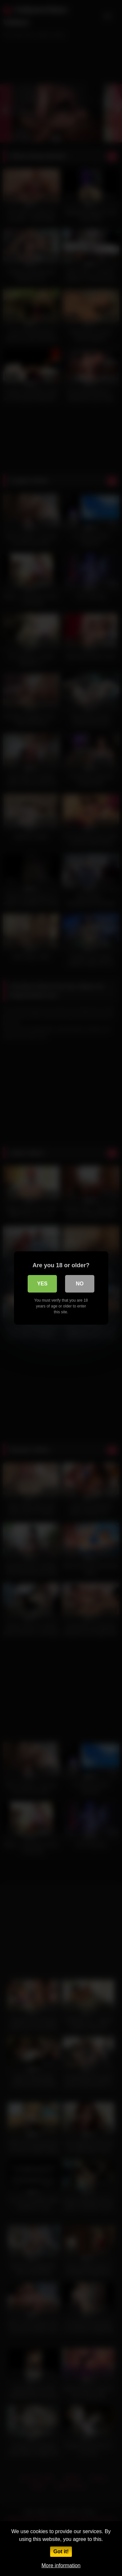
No (80, 1283)
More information (60, 2565)
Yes (42, 1283)
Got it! (61, 2551)
